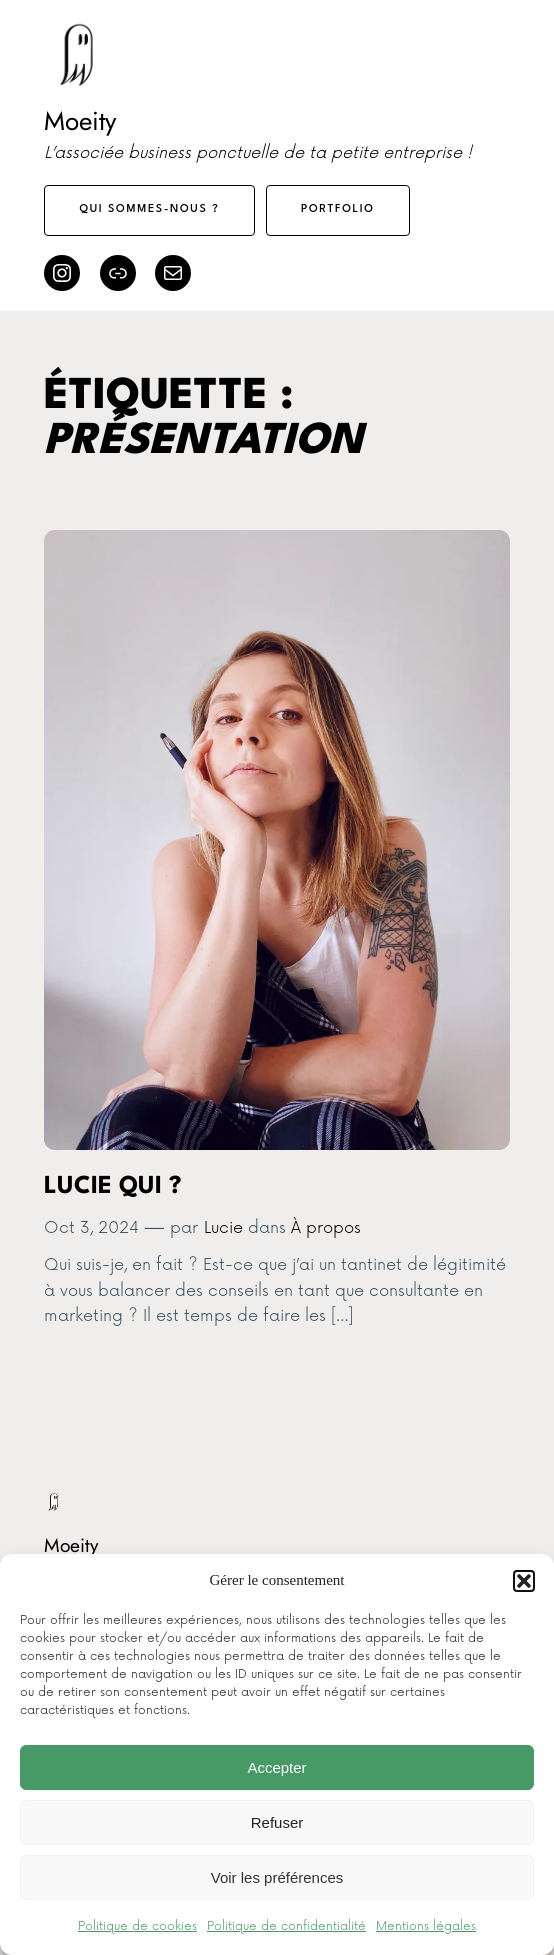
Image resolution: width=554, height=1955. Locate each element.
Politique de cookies (137, 1926)
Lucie (223, 1228)
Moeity (80, 121)
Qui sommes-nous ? (150, 209)
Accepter (276, 1767)
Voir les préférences (277, 1877)
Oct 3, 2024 (91, 1228)
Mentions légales (426, 1926)
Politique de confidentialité (286, 1926)
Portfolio (338, 209)
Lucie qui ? (113, 1187)
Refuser (277, 1822)
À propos (326, 1228)
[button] (524, 1581)
